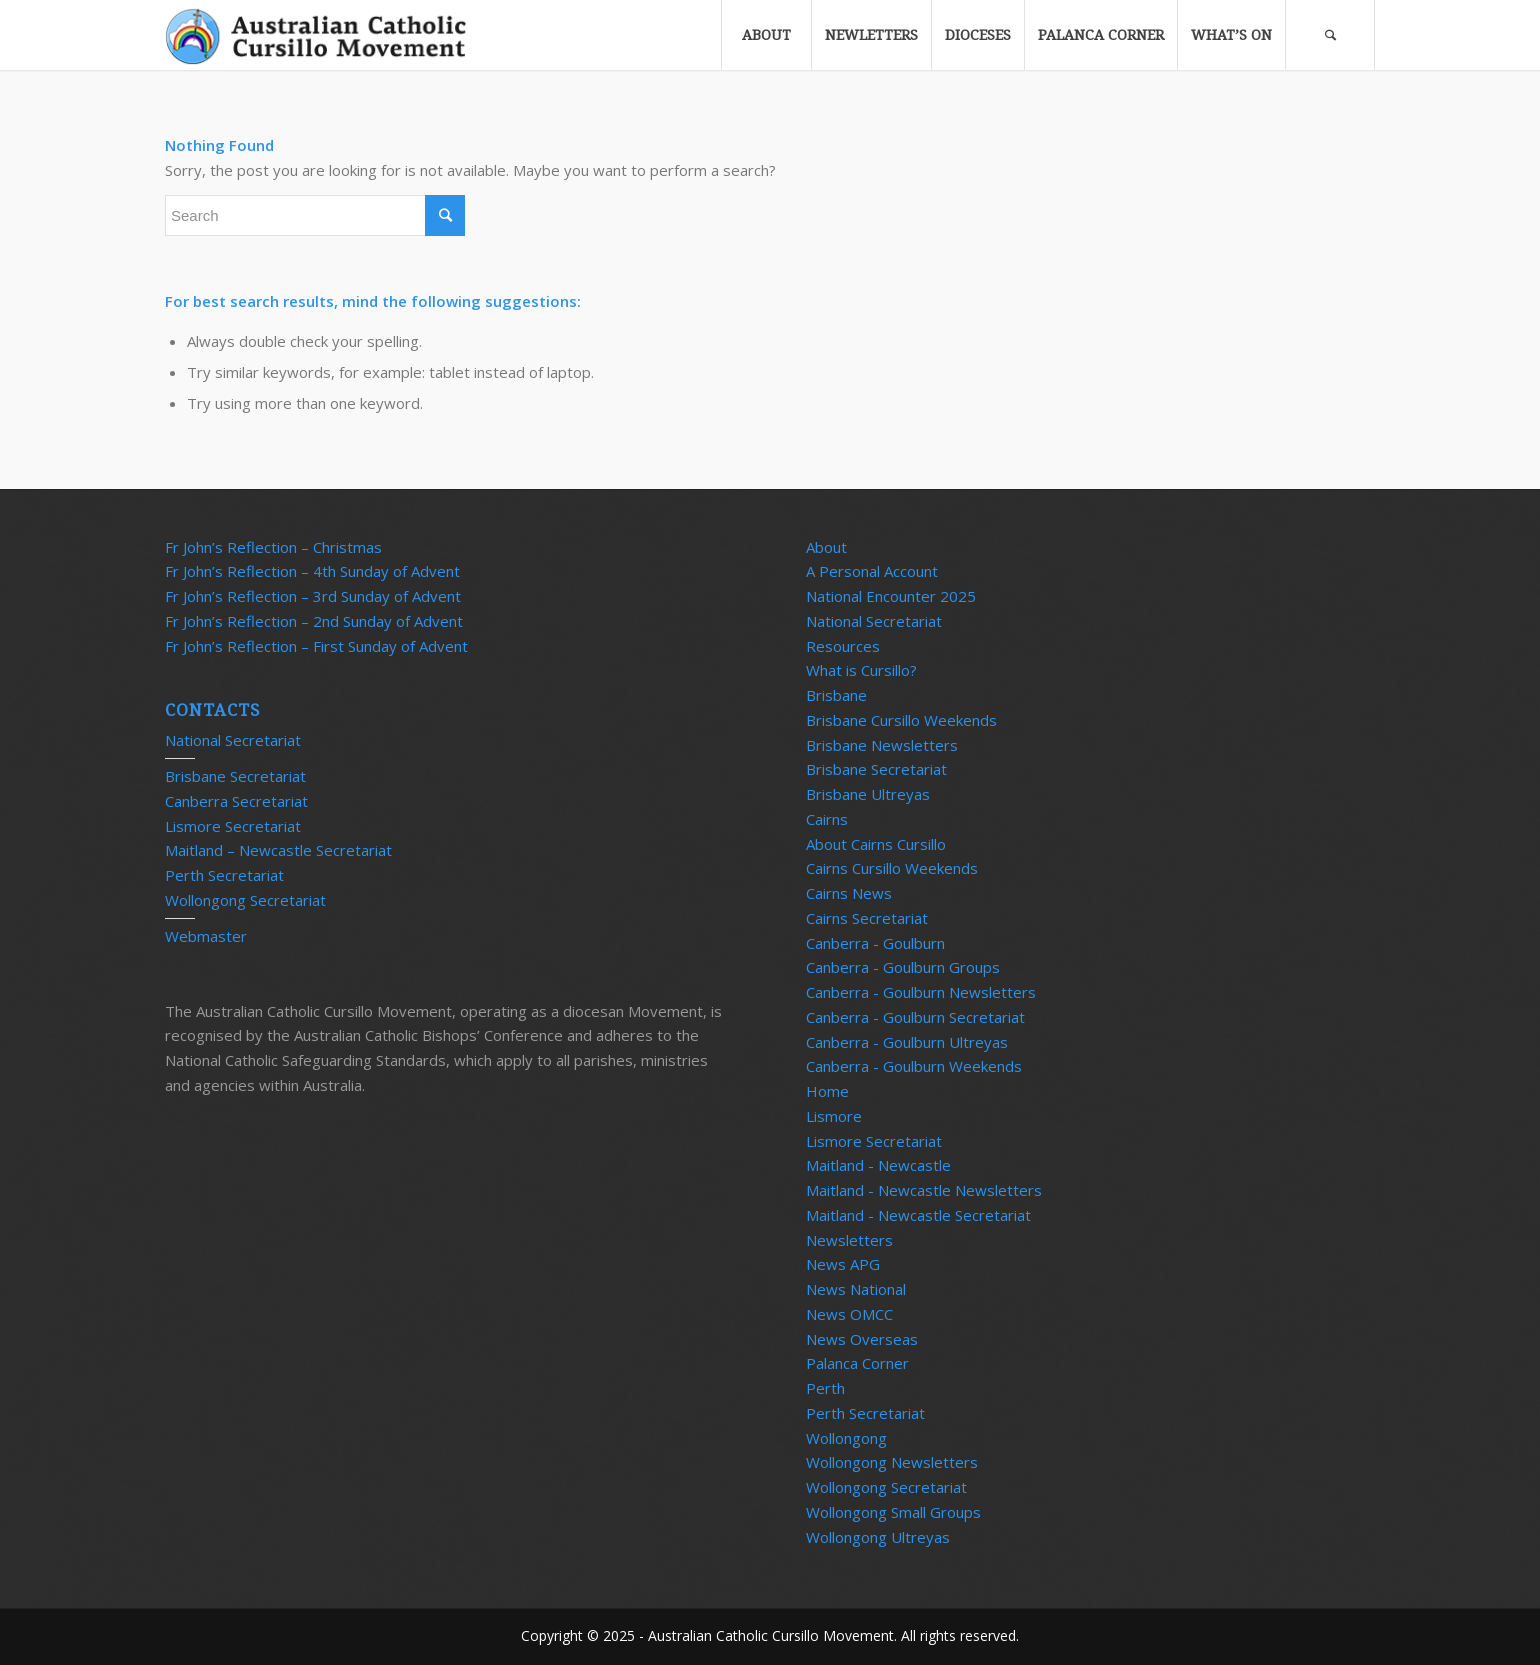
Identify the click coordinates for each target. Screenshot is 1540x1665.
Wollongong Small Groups (893, 1512)
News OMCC (849, 1314)
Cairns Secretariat (867, 918)
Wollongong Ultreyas (878, 1537)
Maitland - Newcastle (878, 1165)
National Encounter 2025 (891, 596)
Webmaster (206, 936)
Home (827, 1091)
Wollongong (846, 1438)
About (826, 547)
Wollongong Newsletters (892, 1462)
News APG (843, 1264)
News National (856, 1289)
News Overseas (862, 1339)
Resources (843, 646)
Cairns (827, 819)
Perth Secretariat (224, 875)
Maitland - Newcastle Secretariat (918, 1215)
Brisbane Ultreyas (868, 794)
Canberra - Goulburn (875, 943)
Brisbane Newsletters (882, 745)
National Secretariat (233, 740)
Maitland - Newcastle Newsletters (924, 1190)
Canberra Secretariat (236, 801)
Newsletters (849, 1240)
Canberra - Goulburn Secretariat (915, 1017)
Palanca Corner (857, 1363)
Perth (825, 1388)
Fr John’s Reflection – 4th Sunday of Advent (312, 571)
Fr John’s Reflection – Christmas (273, 547)
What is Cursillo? (861, 670)
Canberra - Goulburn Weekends (914, 1066)
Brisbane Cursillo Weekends (901, 720)
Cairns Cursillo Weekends (892, 868)
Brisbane (836, 695)
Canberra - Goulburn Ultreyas (907, 1042)
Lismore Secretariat (233, 826)
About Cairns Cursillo (876, 844)
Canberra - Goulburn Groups (903, 967)
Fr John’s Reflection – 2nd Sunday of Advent (314, 621)
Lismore (834, 1116)
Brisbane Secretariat (235, 776)
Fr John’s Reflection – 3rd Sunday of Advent (313, 596)
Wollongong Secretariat (245, 900)
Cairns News (849, 893)
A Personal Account (872, 571)
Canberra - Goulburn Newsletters (921, 992)
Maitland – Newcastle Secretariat (278, 850)
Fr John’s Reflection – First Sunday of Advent (316, 646)
